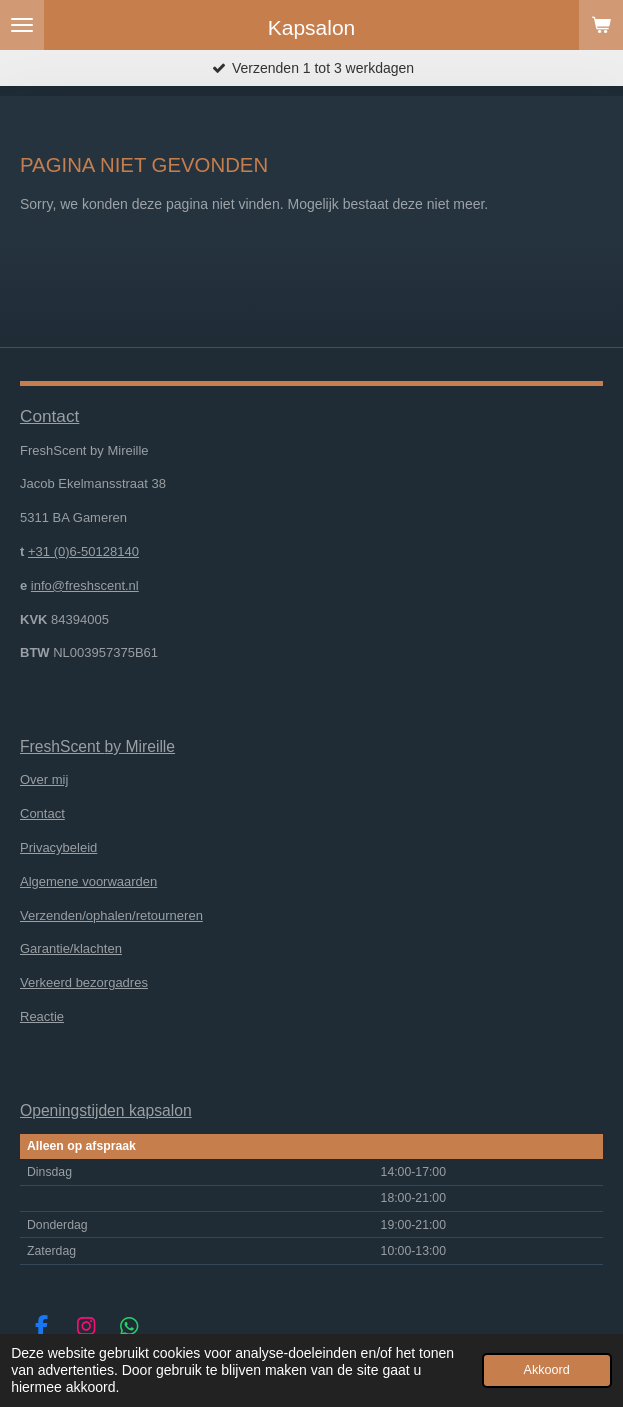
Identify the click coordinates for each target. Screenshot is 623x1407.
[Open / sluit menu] (22, 25)
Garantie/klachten (71, 948)
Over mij (44, 779)
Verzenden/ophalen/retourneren (111, 915)
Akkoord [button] (547, 1370)
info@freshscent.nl (85, 585)
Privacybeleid (58, 847)
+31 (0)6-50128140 (83, 551)
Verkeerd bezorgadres (84, 982)
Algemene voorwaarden (88, 881)
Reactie (42, 1016)
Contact (42, 813)
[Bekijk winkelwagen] (601, 25)
